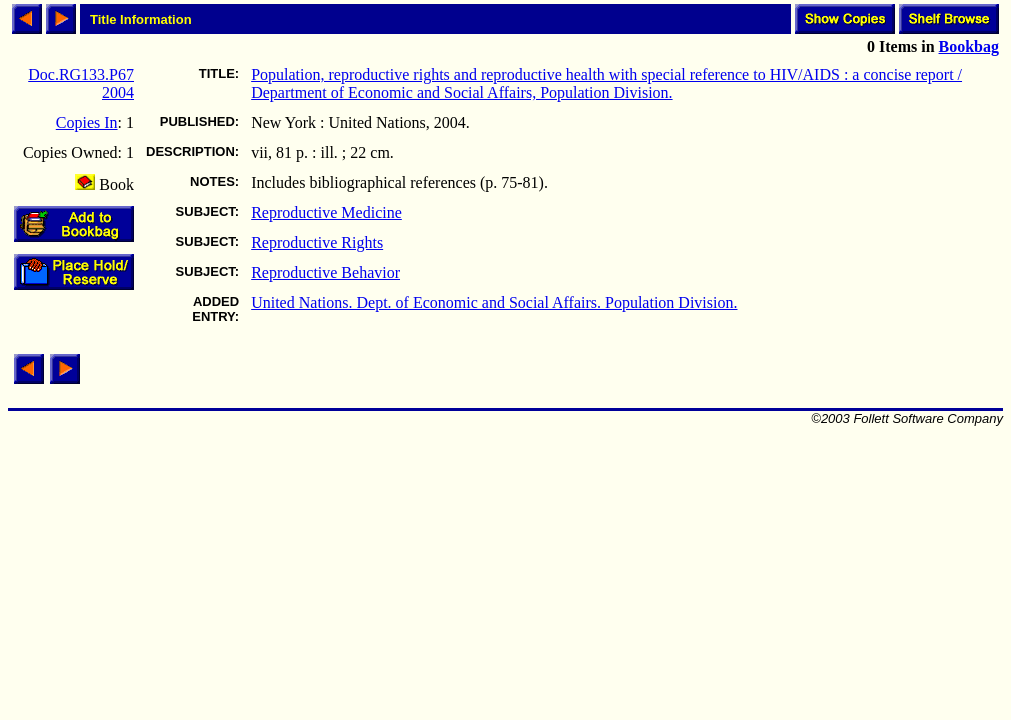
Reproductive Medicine (326, 212)
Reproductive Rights (317, 242)
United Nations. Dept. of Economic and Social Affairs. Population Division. (494, 302)
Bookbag (969, 46)
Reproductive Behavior (325, 272)
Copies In (87, 122)
